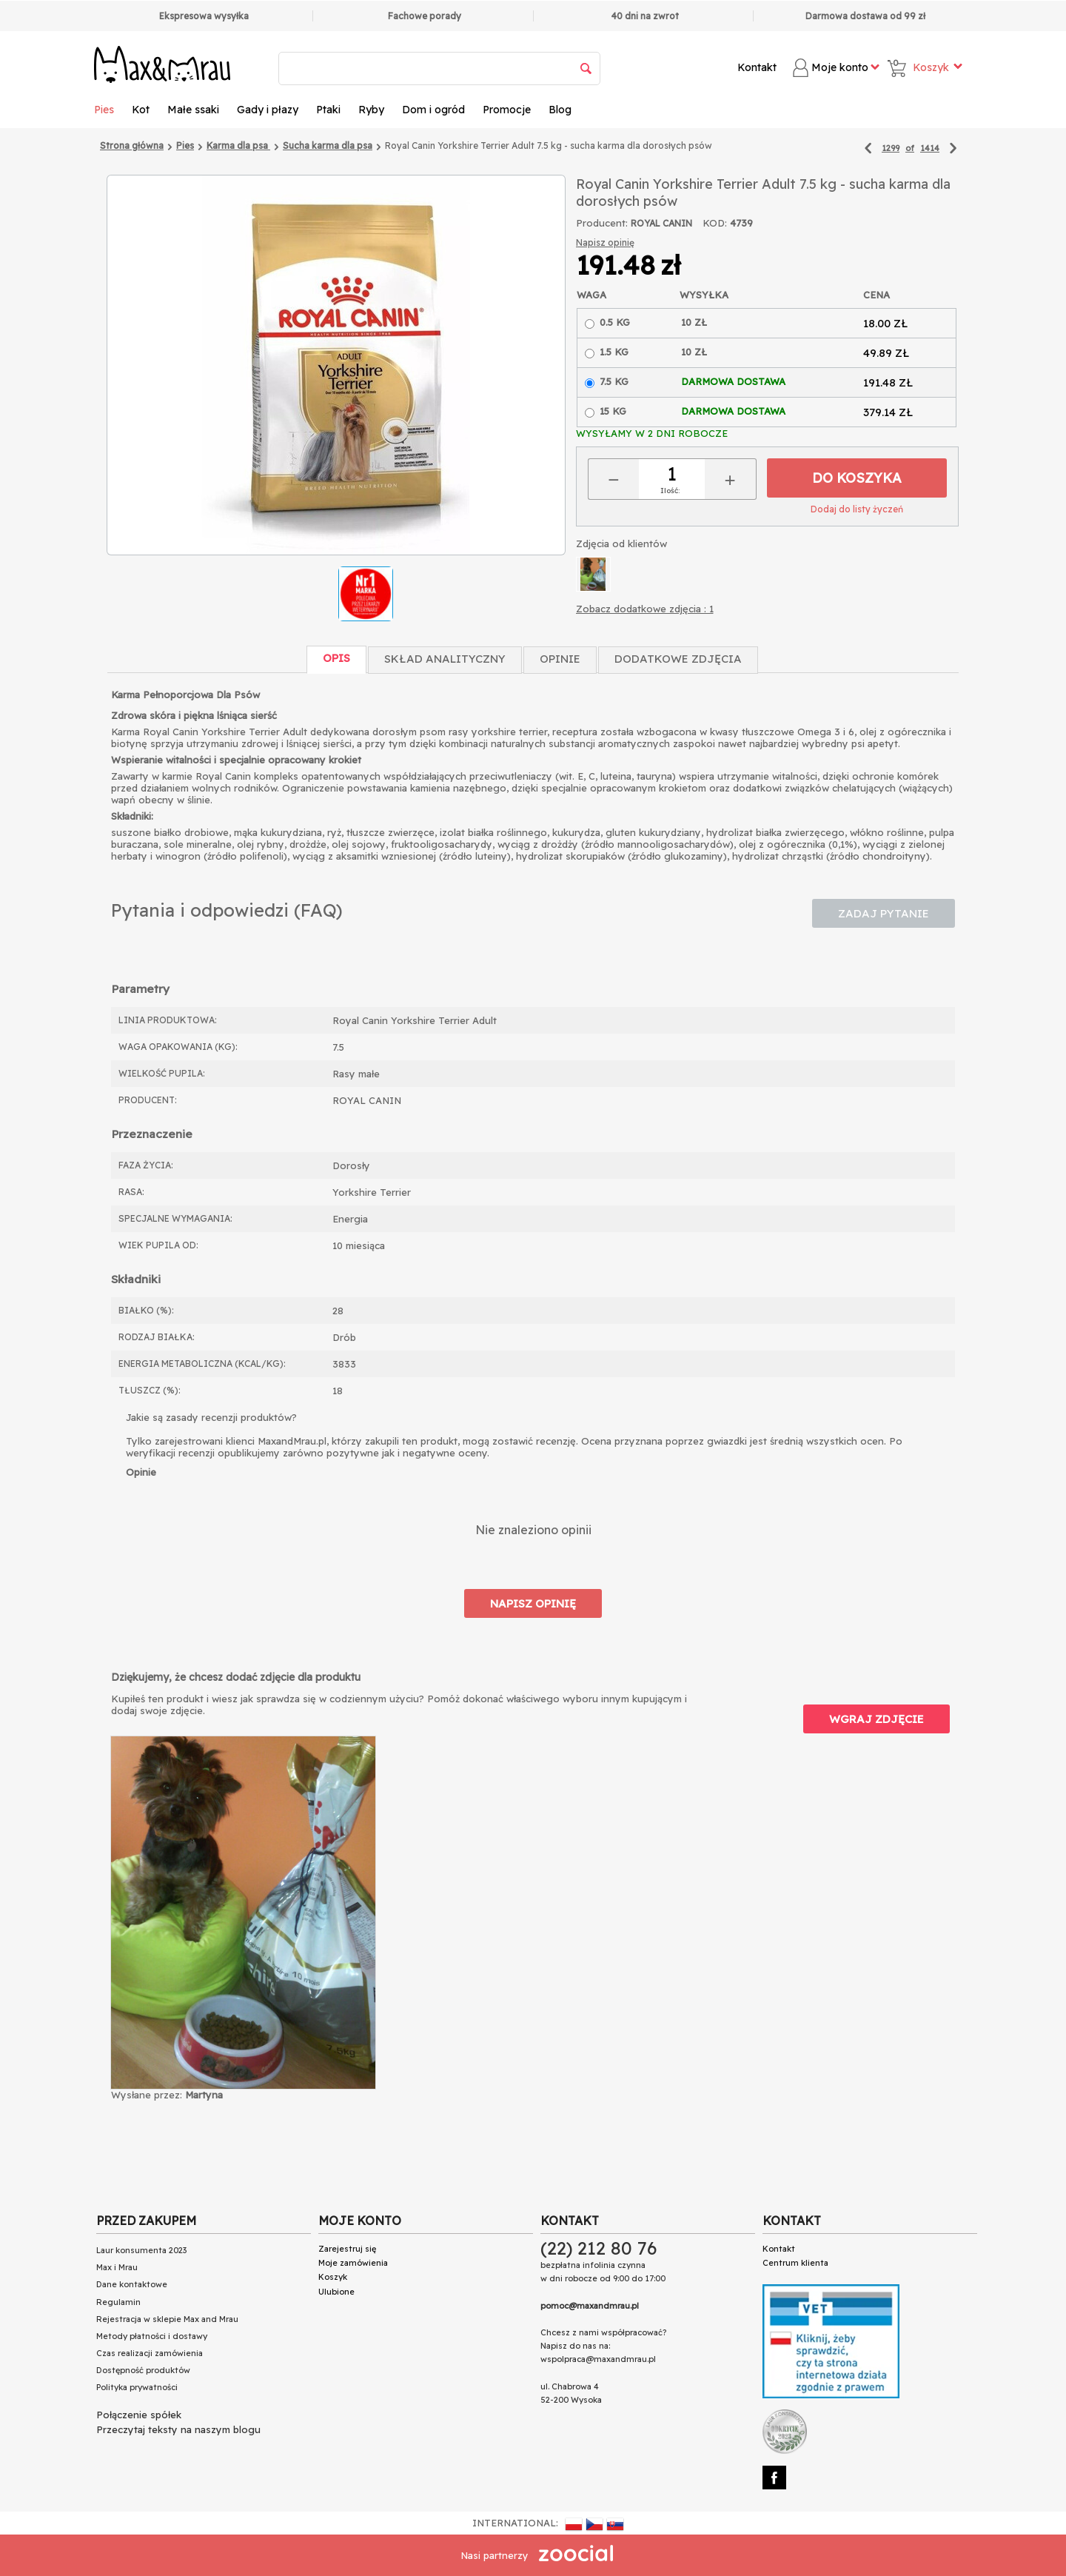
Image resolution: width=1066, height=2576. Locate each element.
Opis (336, 658)
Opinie (560, 659)
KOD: (715, 223)
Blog (560, 109)
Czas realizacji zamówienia (149, 2353)
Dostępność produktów (143, 2370)
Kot (141, 109)
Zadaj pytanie (883, 913)
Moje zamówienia (353, 2263)
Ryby (371, 109)
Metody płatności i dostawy (151, 2336)
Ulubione (336, 2291)
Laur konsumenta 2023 (141, 2250)
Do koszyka (857, 477)
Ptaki (328, 109)
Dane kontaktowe (131, 2284)
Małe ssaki (193, 109)
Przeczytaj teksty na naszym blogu (178, 2429)
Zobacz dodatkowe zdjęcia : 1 (645, 609)
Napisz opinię (605, 242)
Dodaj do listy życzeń (857, 509)
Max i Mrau (117, 2267)
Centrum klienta (795, 2263)
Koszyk (332, 2277)
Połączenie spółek (138, 2415)
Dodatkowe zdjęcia (678, 659)
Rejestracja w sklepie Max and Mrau (167, 2319)
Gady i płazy (267, 109)
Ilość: (670, 490)
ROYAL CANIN (661, 223)
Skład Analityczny (445, 659)
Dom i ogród (433, 109)
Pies (104, 109)
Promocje (507, 109)
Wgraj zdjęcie (876, 1719)
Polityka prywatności (137, 2387)
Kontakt (757, 67)
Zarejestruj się (347, 2249)
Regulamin (118, 2302)
